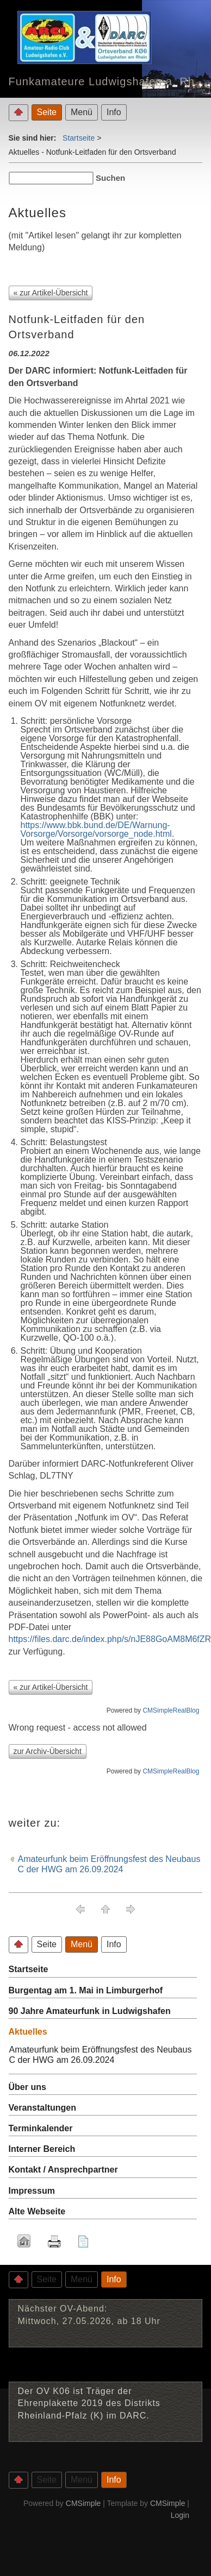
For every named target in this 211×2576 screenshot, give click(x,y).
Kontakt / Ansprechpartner (63, 2169)
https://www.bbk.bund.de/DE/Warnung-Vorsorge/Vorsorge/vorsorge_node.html (96, 829)
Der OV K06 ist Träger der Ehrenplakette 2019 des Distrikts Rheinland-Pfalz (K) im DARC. (89, 2403)
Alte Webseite (37, 2211)
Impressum (32, 2190)
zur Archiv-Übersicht (48, 1751)
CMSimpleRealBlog (170, 1710)
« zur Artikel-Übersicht (51, 292)
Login (180, 2515)
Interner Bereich (42, 2149)
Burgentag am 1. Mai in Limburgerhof (86, 1990)
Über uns (27, 2087)
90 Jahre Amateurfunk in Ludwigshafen (90, 2011)
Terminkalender (41, 2128)
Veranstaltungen (42, 2107)
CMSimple (83, 2503)
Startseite (79, 138)
